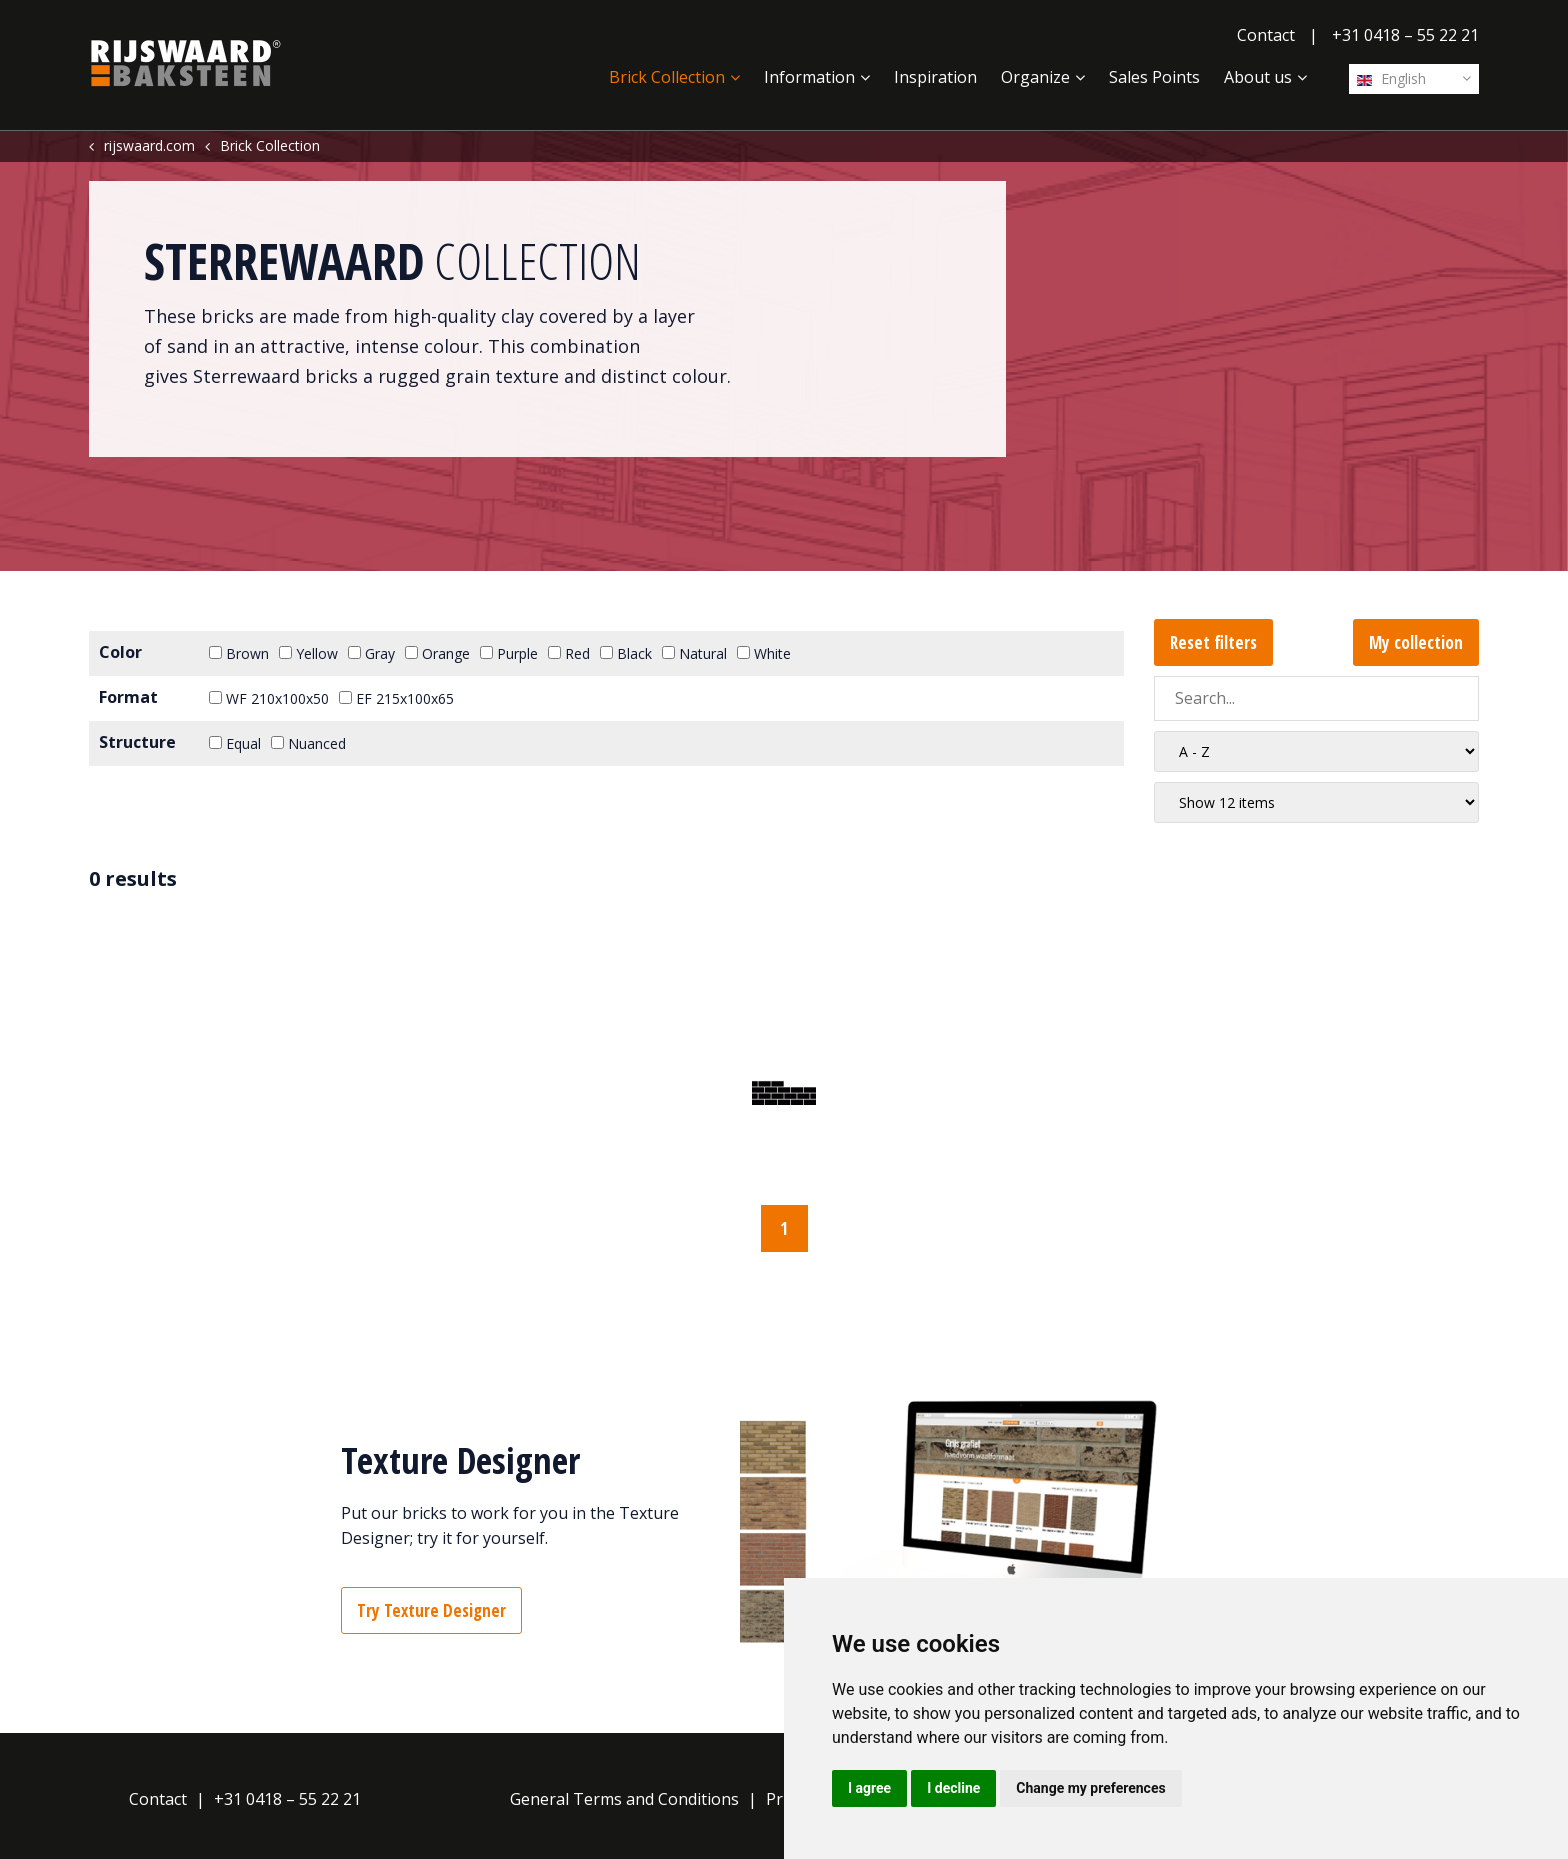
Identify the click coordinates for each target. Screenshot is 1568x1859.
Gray (371, 653)
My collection (1416, 642)
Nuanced (308, 743)
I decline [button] (953, 1788)
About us (1258, 77)
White (764, 653)
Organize (1035, 77)
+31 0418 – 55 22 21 (1405, 35)
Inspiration (935, 77)
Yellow (308, 653)
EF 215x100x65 (396, 698)
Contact (1266, 35)
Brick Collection (667, 77)
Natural (694, 653)
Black (626, 653)
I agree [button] (869, 1788)
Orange (437, 653)
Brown (239, 653)
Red (569, 653)
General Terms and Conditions (624, 1799)
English (1391, 78)
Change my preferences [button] (1090, 1788)
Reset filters (1213, 642)
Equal (235, 743)
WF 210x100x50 (269, 698)
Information (809, 77)
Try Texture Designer (431, 1610)
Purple (509, 653)
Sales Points (1154, 77)
